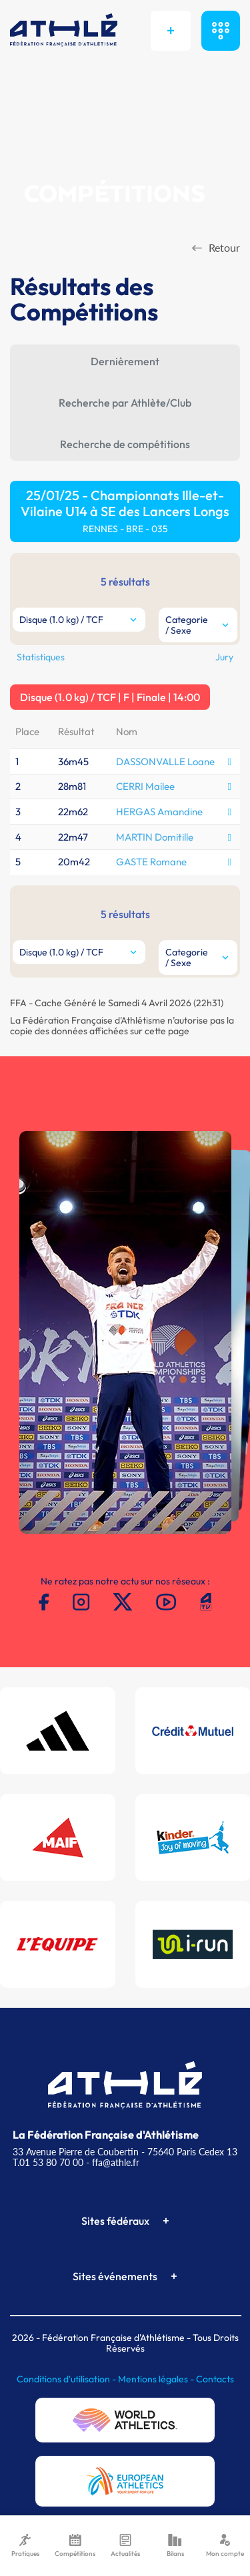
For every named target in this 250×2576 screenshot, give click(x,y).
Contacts (215, 2379)
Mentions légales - (157, 2379)
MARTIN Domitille (154, 837)
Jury (224, 657)
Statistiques (41, 657)
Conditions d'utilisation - (67, 2379)
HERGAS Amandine (159, 811)
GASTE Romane (151, 861)
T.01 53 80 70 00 (48, 2162)
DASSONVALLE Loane (165, 761)
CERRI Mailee (145, 786)
